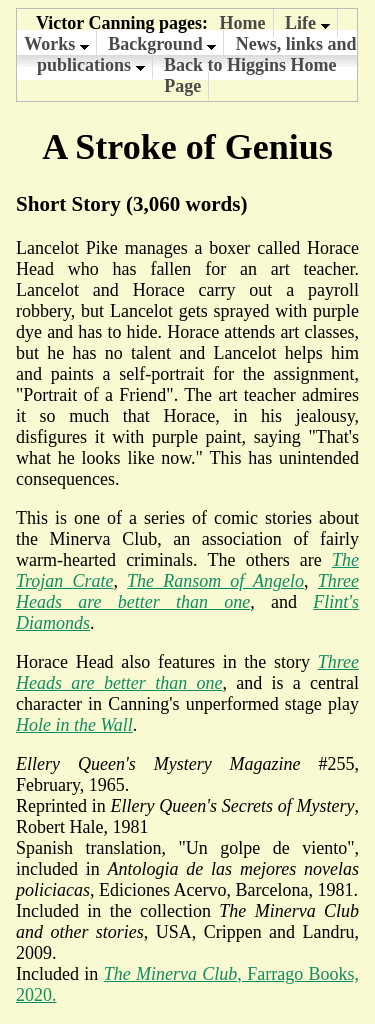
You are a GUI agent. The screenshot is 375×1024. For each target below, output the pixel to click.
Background (162, 44)
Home (243, 23)
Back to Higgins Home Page (250, 75)
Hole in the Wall (74, 725)
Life (307, 23)
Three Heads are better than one (187, 591)
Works (56, 44)
